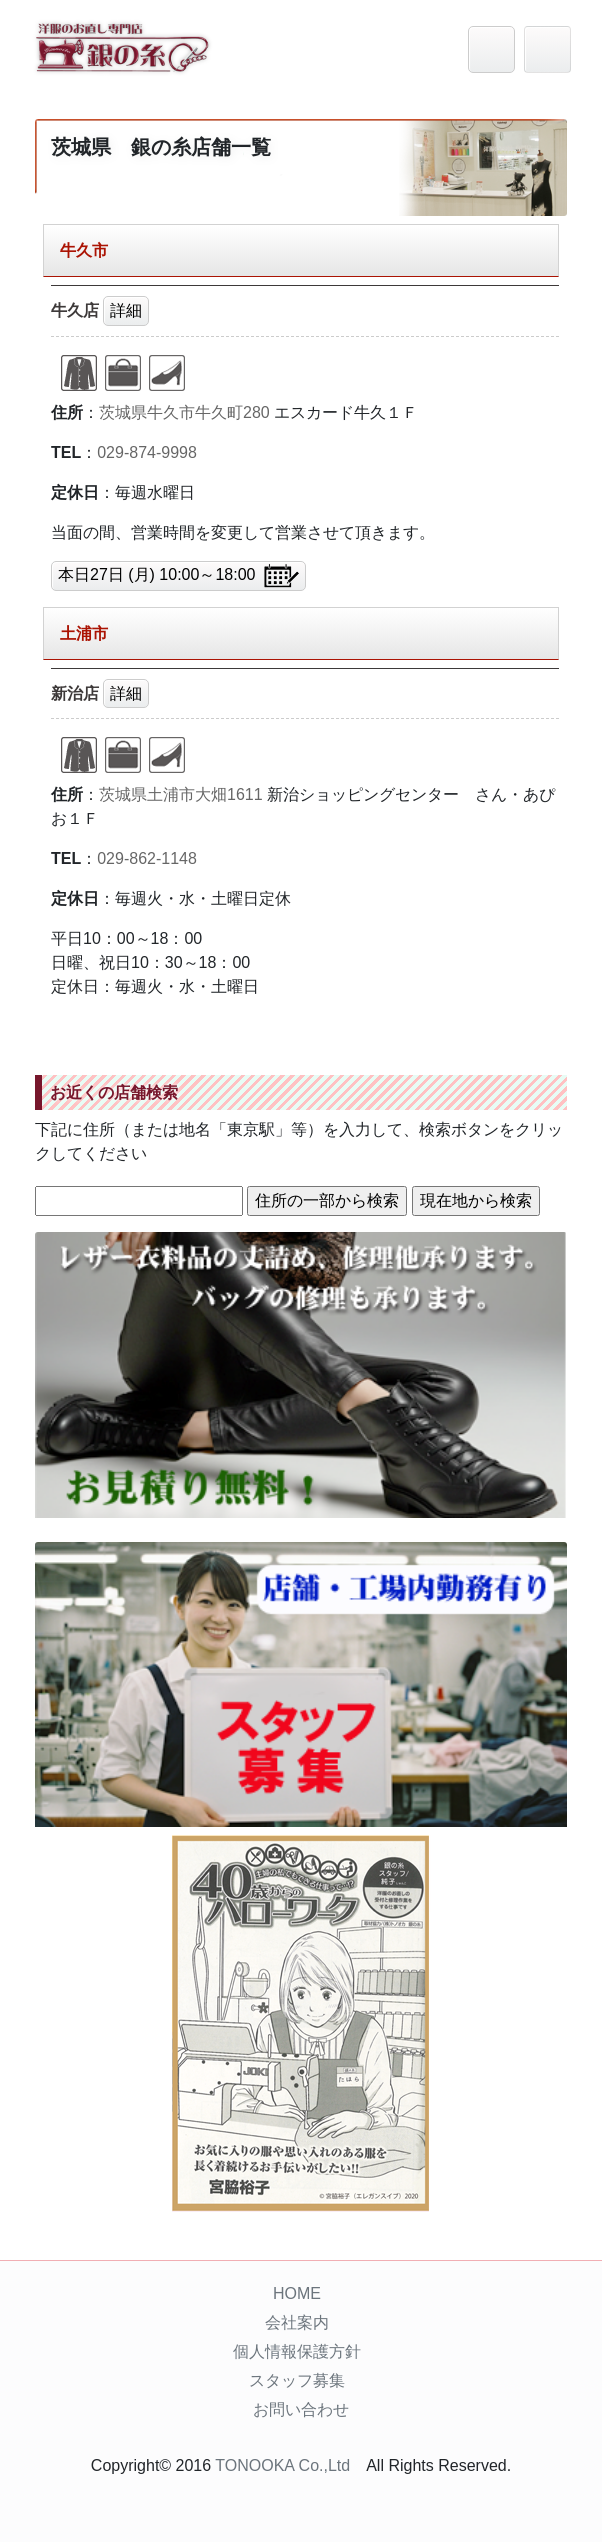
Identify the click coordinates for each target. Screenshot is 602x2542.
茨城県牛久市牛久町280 (184, 412)
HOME (297, 2293)
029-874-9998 (147, 452)
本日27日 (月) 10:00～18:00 (178, 576)
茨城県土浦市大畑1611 (181, 794)
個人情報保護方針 (297, 2351)
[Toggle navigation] (547, 49)
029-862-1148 (147, 858)
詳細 (126, 310)
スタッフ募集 (297, 2380)
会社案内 (297, 2322)
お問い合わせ (301, 2409)
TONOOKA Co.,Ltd (282, 2465)
